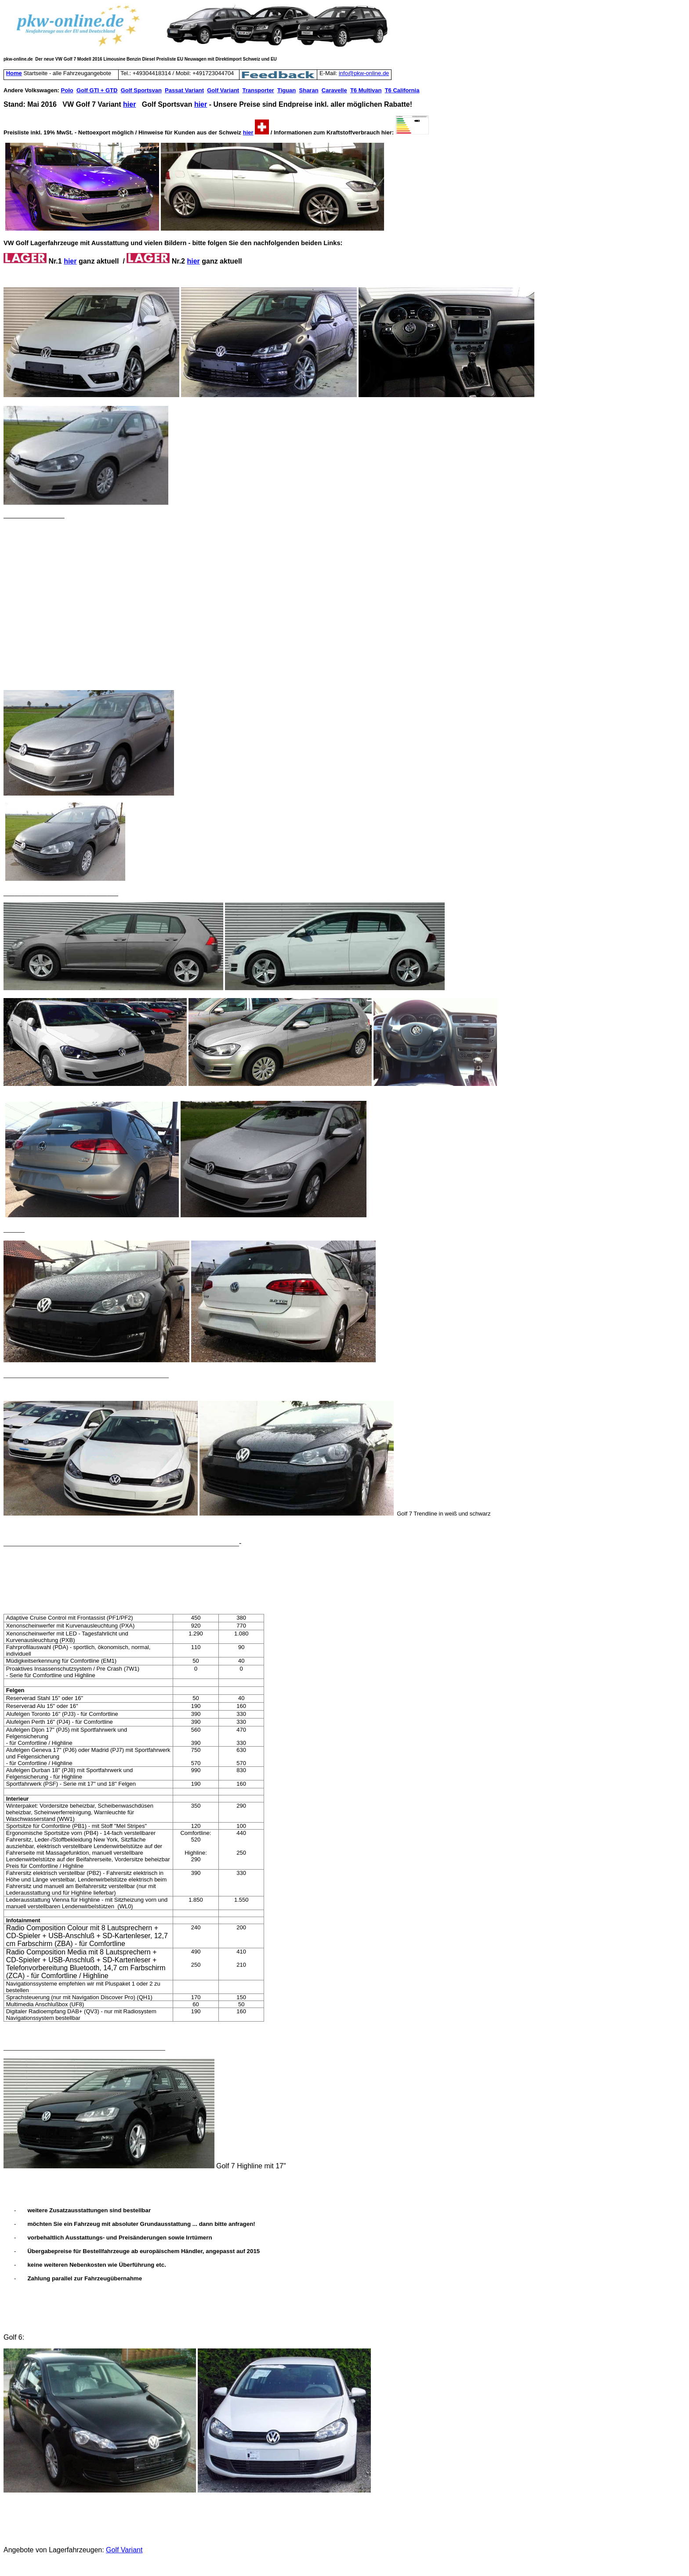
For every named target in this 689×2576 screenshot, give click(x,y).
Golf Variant (223, 90)
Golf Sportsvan (141, 90)
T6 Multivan (366, 90)
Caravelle (334, 90)
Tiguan (286, 90)
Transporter (258, 90)
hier (129, 104)
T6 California (402, 90)
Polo (67, 90)
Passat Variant (184, 90)
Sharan (309, 90)
